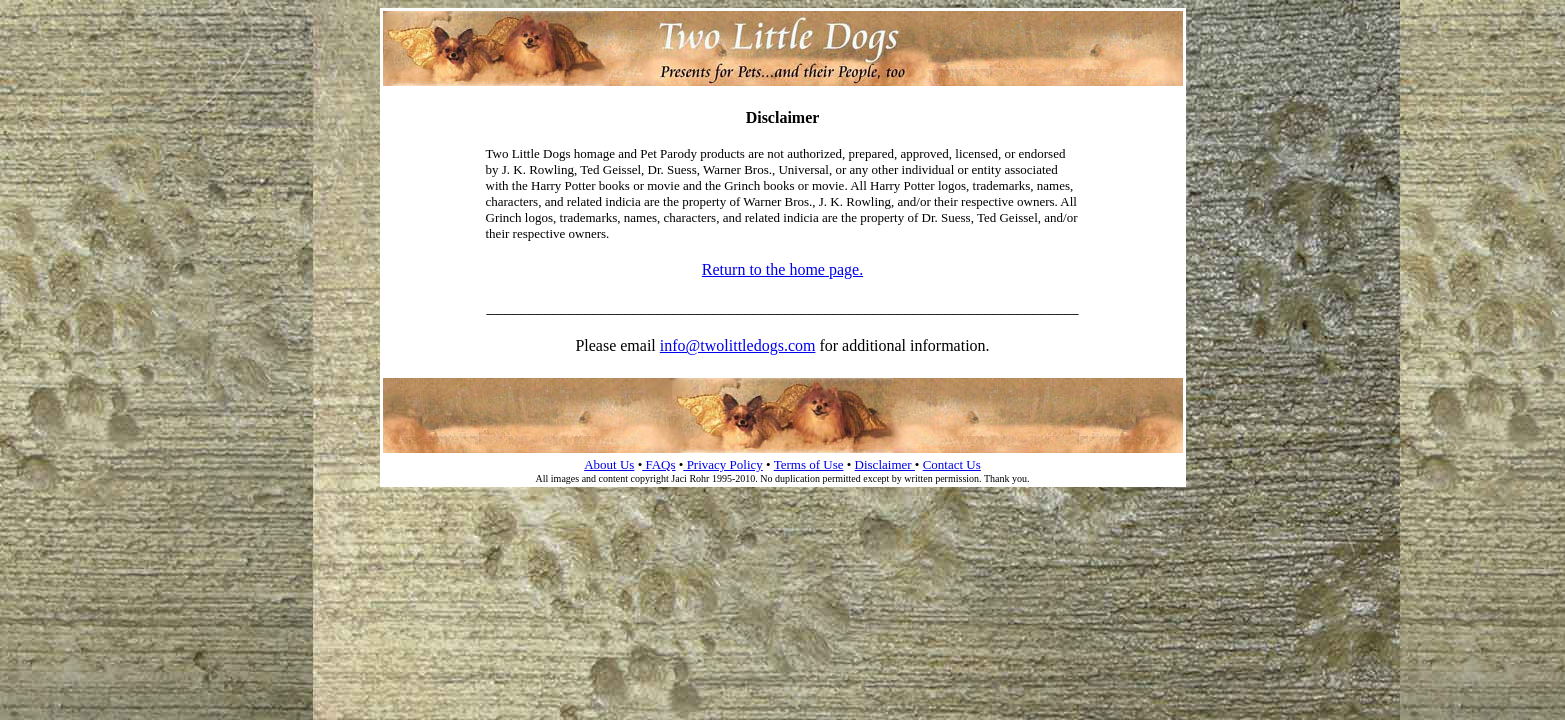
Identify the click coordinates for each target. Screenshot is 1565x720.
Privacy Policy (722, 464)
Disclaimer (885, 464)
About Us (609, 464)
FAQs (658, 464)
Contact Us (952, 464)
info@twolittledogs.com (738, 345)
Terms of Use (809, 464)
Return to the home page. (782, 269)
